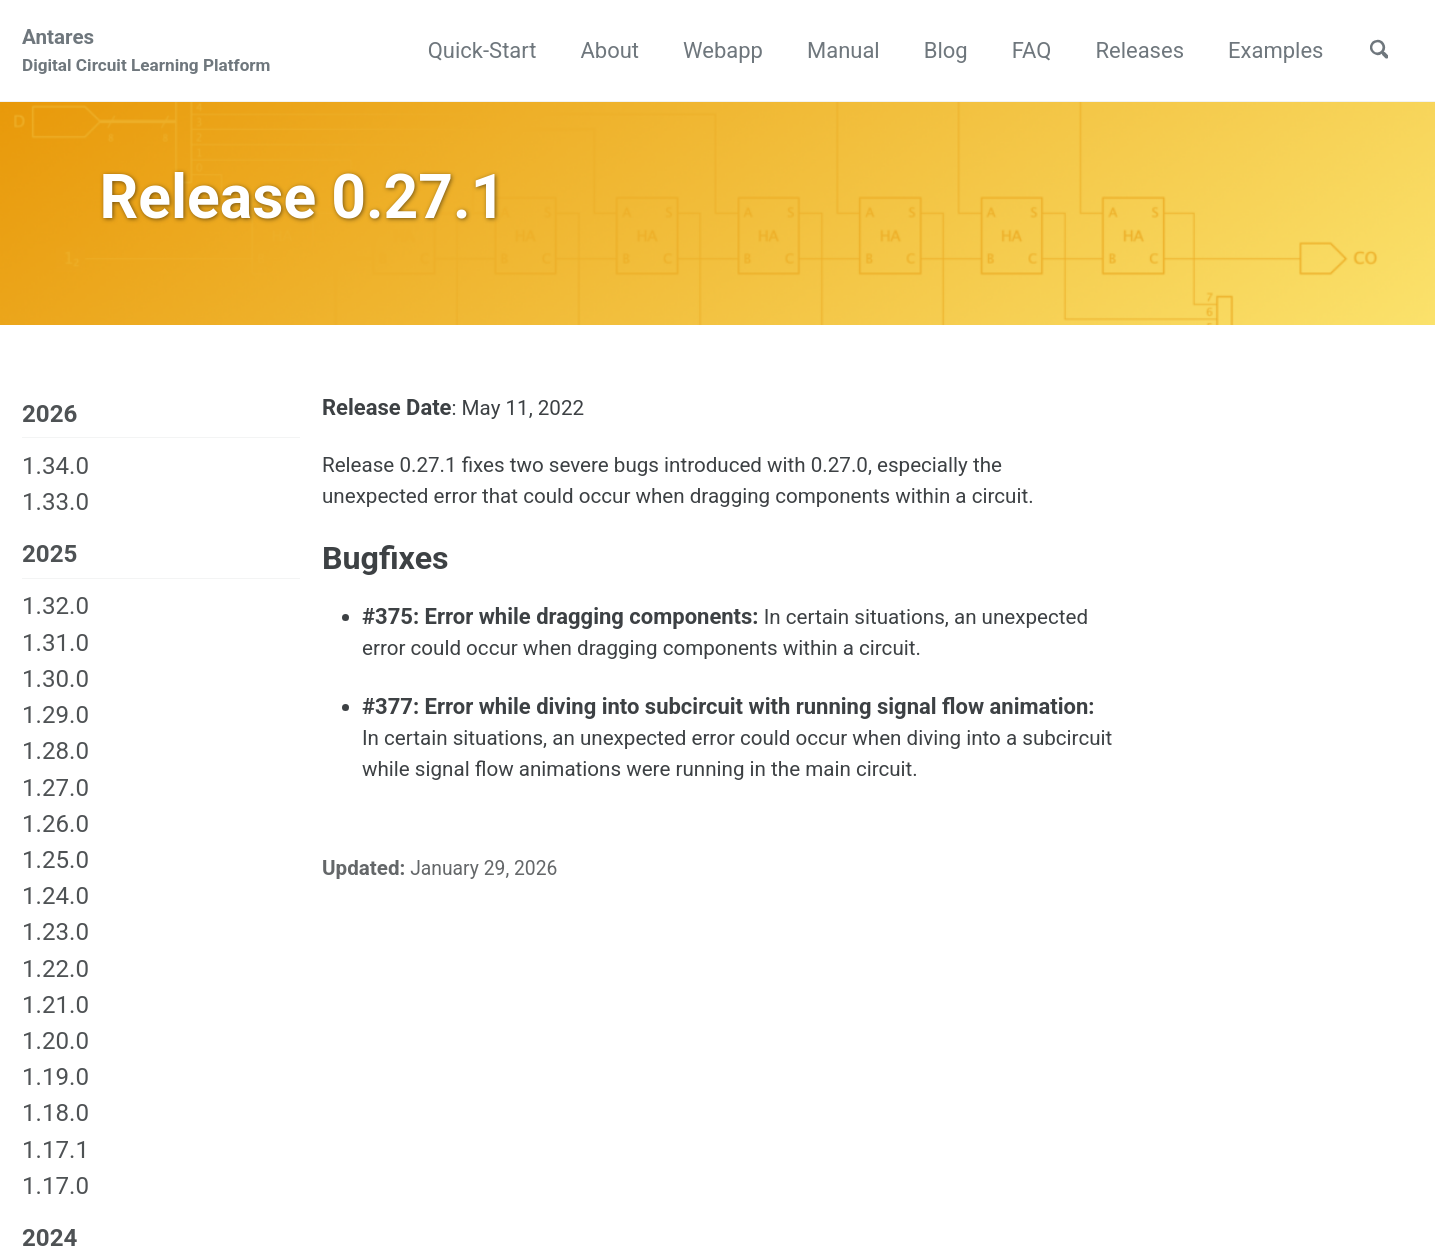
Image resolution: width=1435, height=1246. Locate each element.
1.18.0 (55, 1129)
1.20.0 (55, 1057)
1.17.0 (55, 1202)
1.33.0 (55, 516)
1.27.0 (55, 803)
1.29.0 (55, 731)
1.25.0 (55, 876)
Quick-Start (471, 51)
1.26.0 (55, 839)
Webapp (713, 51)
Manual (833, 51)
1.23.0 (55, 948)
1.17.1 (55, 1165)
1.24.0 (55, 912)
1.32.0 (55, 622)
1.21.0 (55, 1021)
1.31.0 (55, 658)
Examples (1265, 51)
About (599, 51)
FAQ (1021, 51)
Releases (1129, 51)
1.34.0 (55, 480)
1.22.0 (55, 984)
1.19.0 (55, 1093)
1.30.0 (55, 695)
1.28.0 (55, 767)
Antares (146, 53)
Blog (935, 51)
